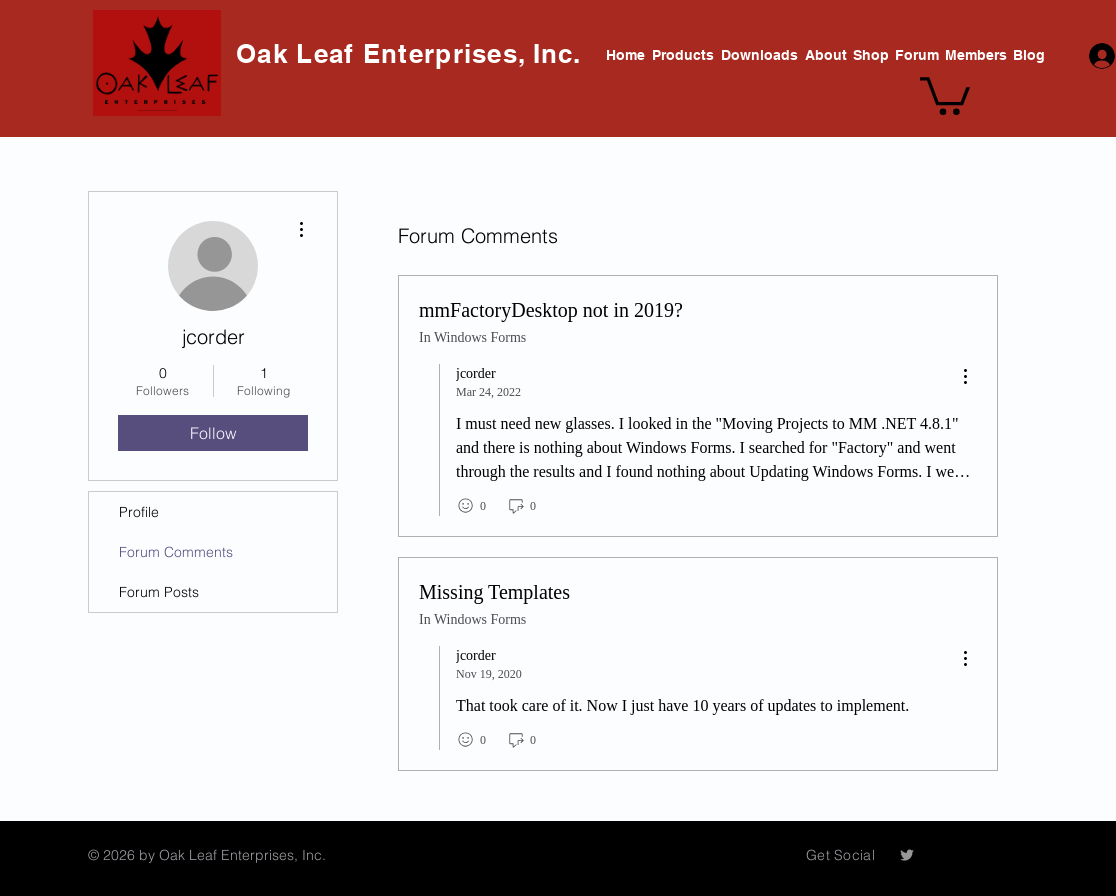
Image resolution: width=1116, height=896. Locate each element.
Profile (139, 512)
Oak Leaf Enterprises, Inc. (413, 53)
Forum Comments (176, 552)
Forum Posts (159, 592)
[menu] (965, 377)
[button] (945, 94)
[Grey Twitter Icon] (907, 855)
